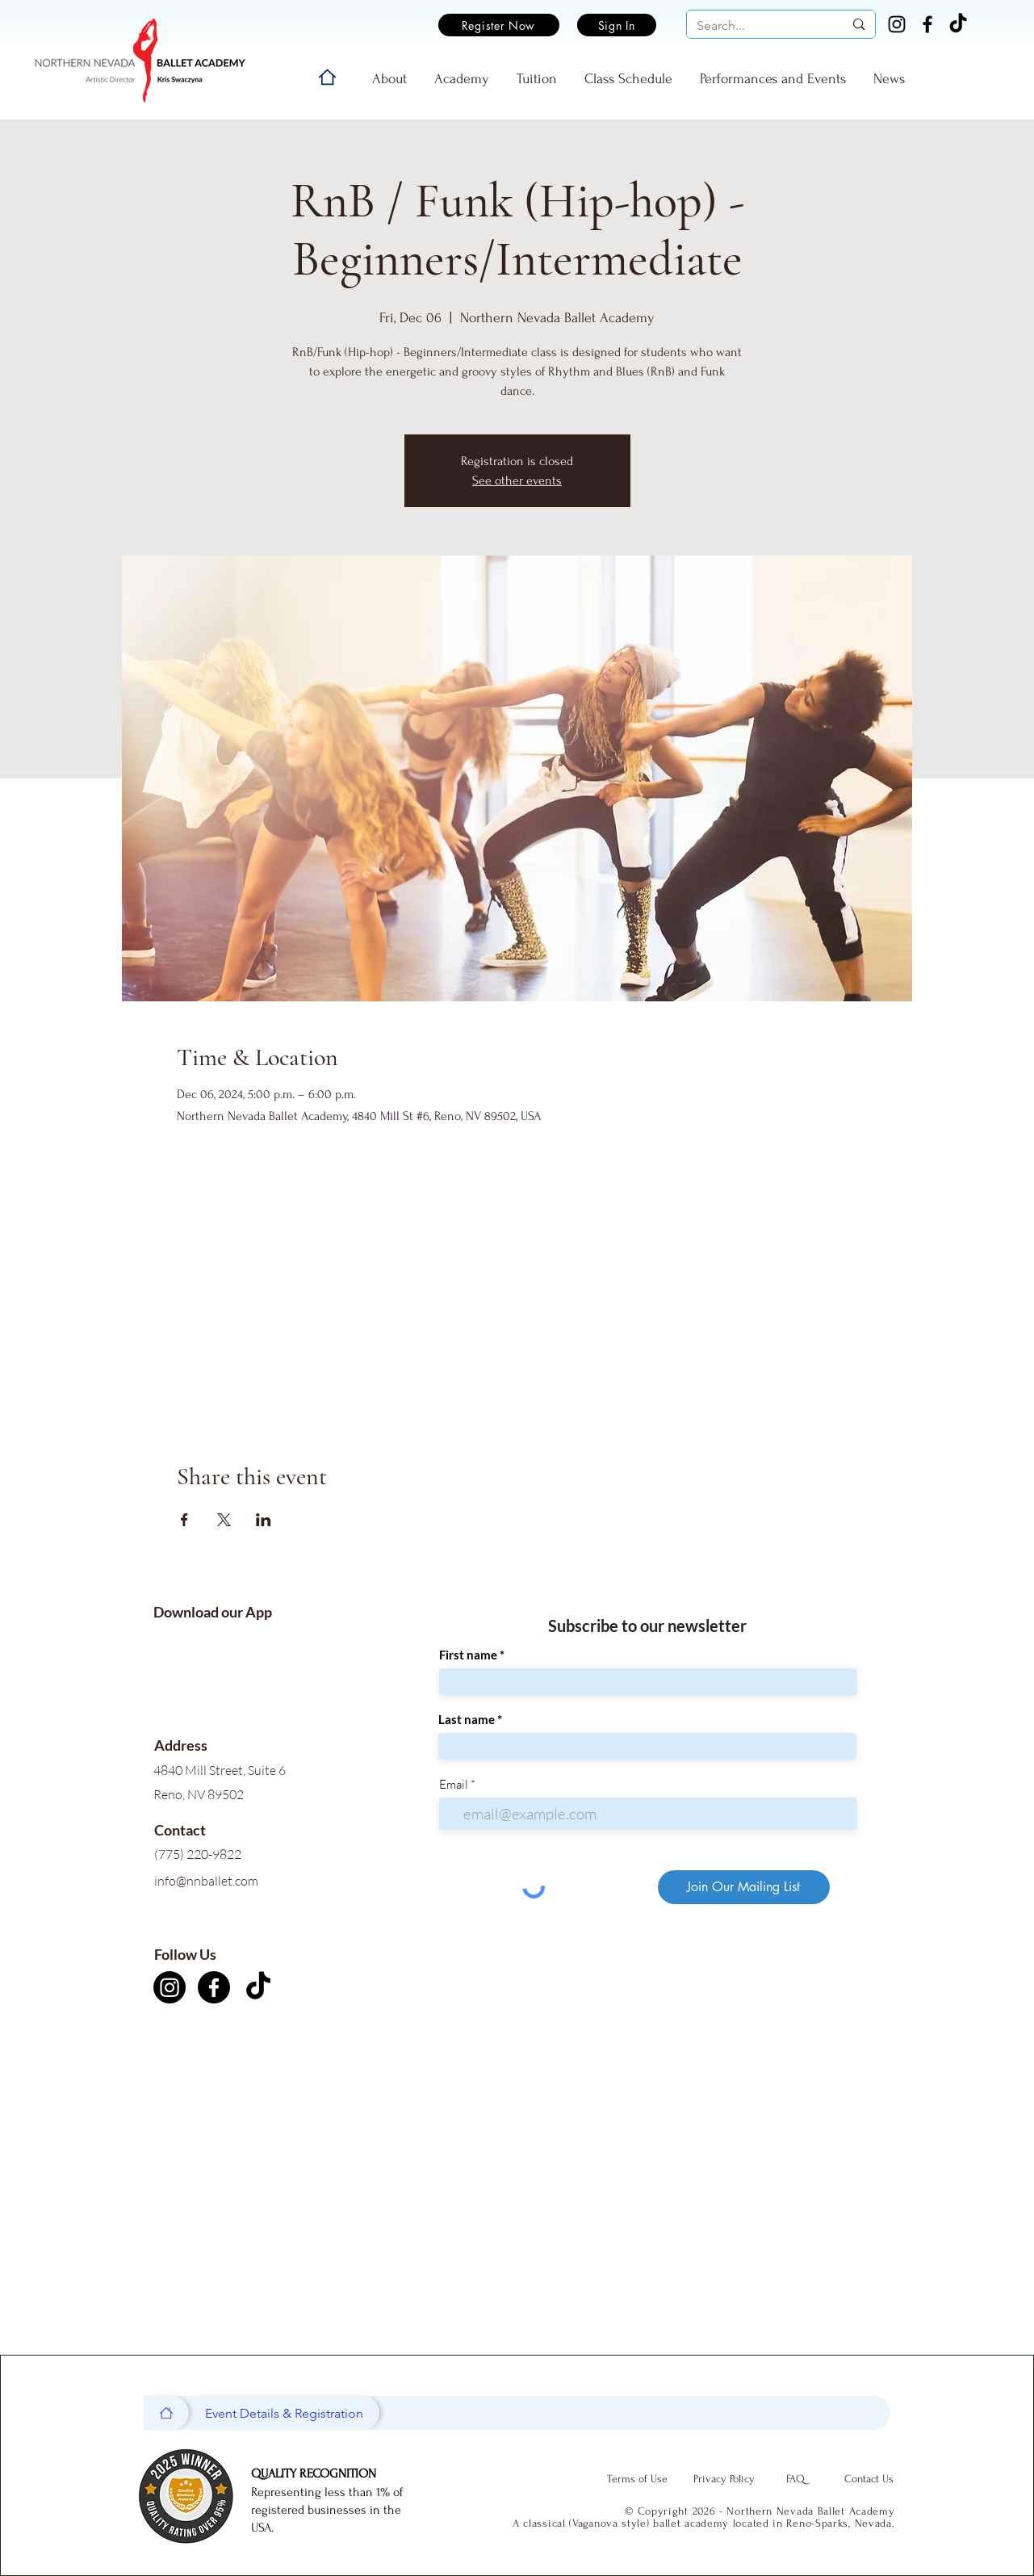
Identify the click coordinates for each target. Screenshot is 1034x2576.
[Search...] (758, 25)
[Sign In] (616, 25)
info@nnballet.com (206, 1881)
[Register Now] (498, 25)
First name (468, 1655)
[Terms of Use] (638, 2479)
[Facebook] (927, 24)
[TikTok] (958, 24)
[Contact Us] (869, 2479)
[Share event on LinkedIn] (263, 1519)
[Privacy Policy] (724, 2479)
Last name (466, 1720)
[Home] (327, 77)
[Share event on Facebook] (184, 1519)
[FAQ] (796, 2479)
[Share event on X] (224, 1519)
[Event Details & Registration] (284, 2413)
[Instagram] (896, 24)
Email (453, 1784)
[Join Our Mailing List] (744, 1887)
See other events (517, 480)
